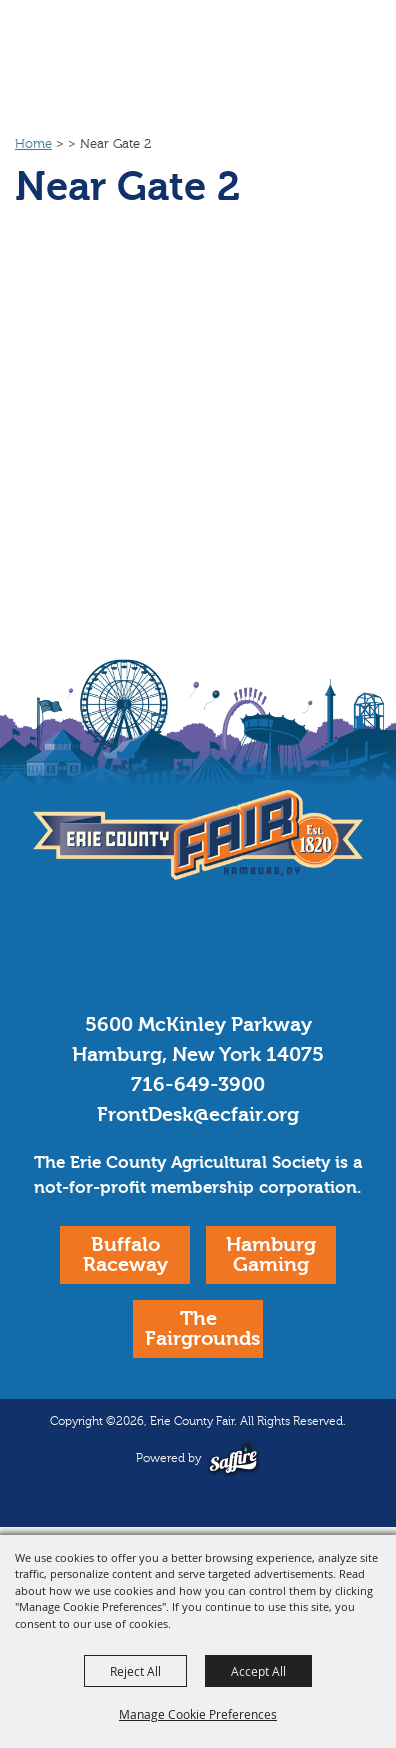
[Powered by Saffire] (233, 1458)
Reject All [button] (135, 1671)
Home (33, 144)
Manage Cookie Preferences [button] (198, 1714)
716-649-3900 (198, 1084)
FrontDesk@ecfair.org (198, 1114)
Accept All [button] (258, 1671)
